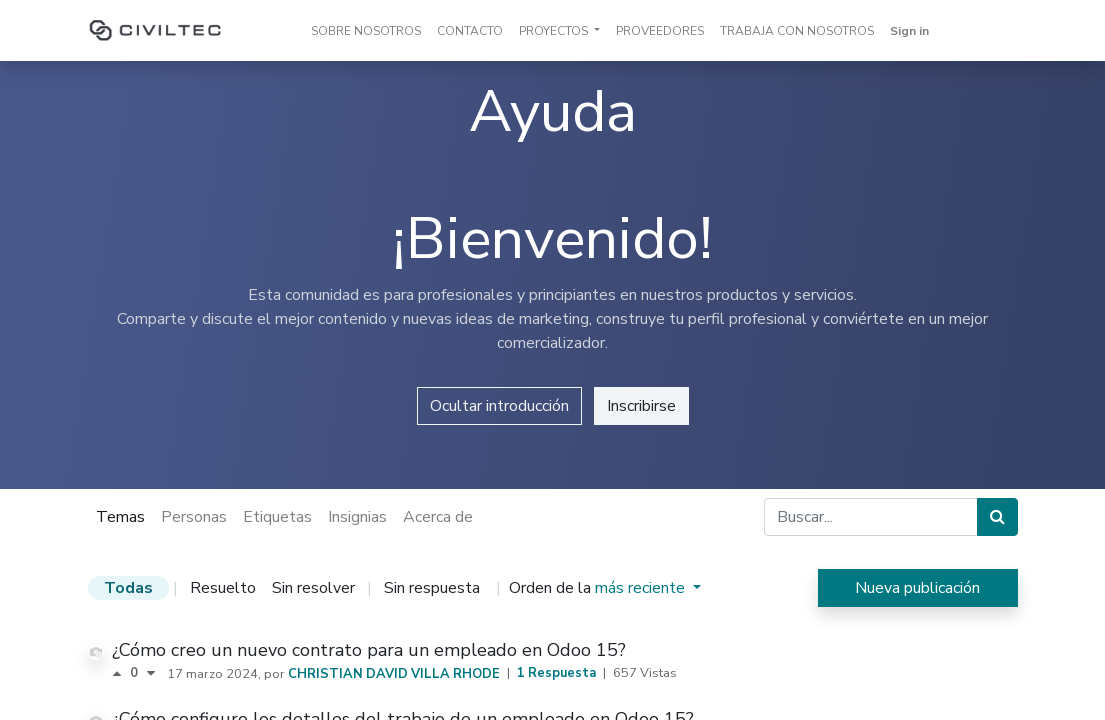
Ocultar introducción (499, 406)
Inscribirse (641, 406)
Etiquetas (277, 517)
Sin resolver (313, 588)
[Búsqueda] (997, 517)
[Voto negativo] (151, 673)
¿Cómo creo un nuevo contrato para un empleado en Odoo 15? (369, 650)
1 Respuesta (558, 673)
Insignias (357, 517)
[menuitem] (366, 31)
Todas (128, 588)
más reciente (642, 588)
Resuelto (223, 588)
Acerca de (438, 517)
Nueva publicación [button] (917, 588)
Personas (194, 517)
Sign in (909, 31)
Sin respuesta (432, 588)
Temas (120, 517)
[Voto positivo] (121, 673)
